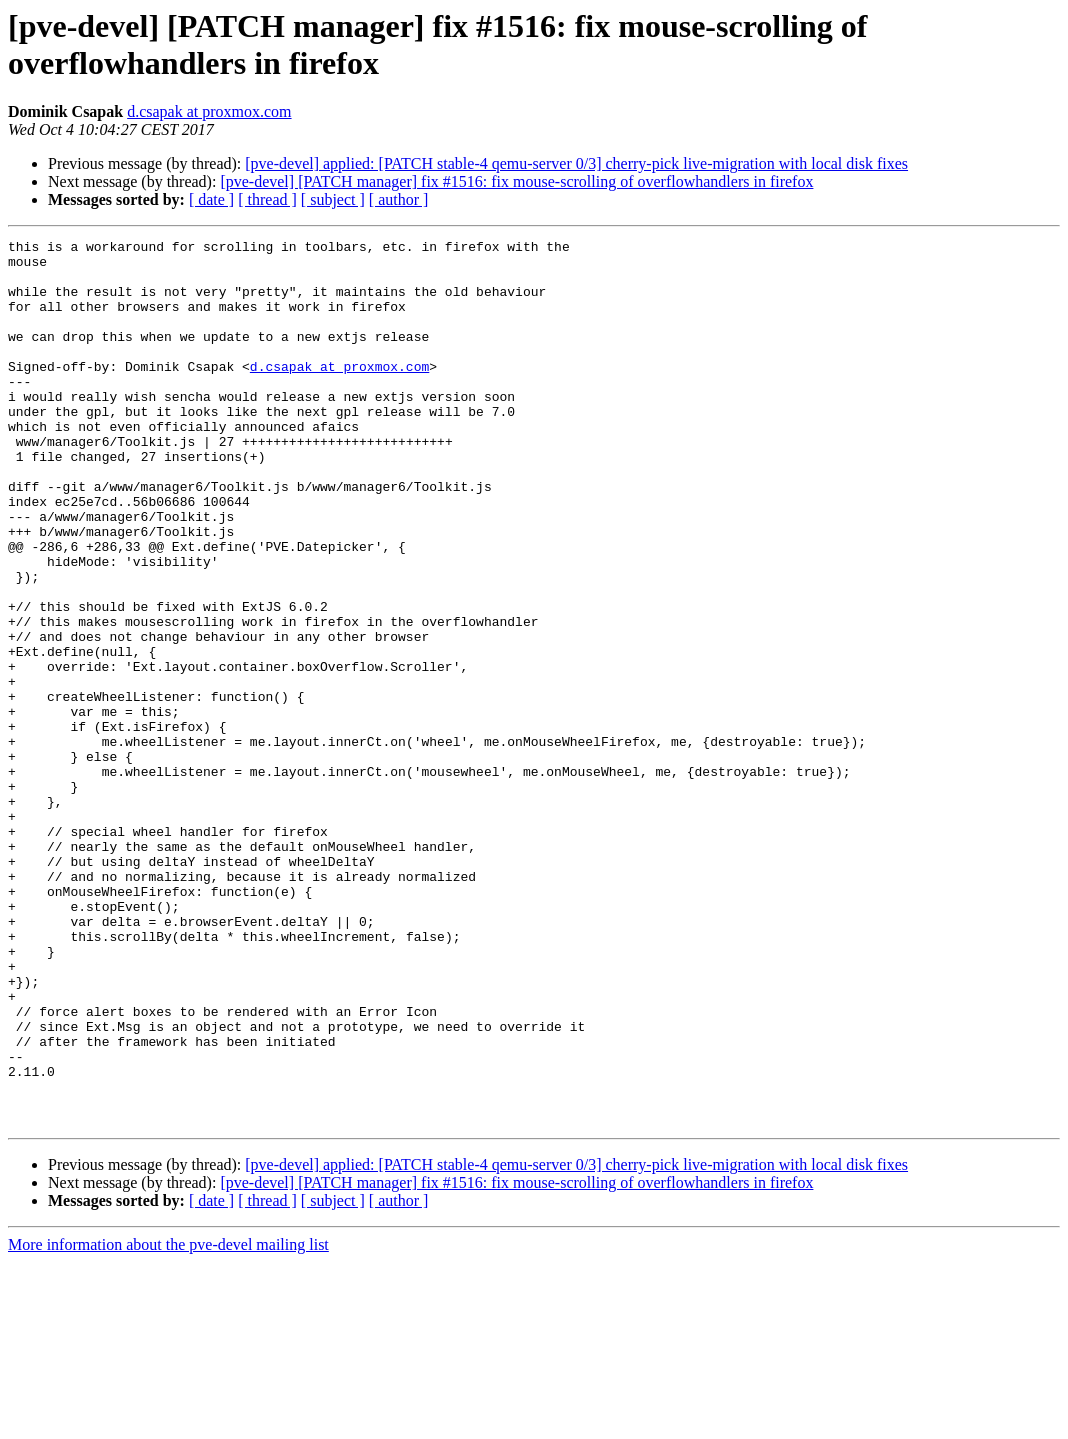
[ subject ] (333, 199)
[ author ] (399, 199)
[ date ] (211, 199)
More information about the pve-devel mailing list (168, 1421)
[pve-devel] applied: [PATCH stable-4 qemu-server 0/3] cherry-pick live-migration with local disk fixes (576, 163)
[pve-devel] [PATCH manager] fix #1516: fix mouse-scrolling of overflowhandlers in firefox (516, 181)
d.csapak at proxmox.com (209, 111)
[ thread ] (267, 199)
